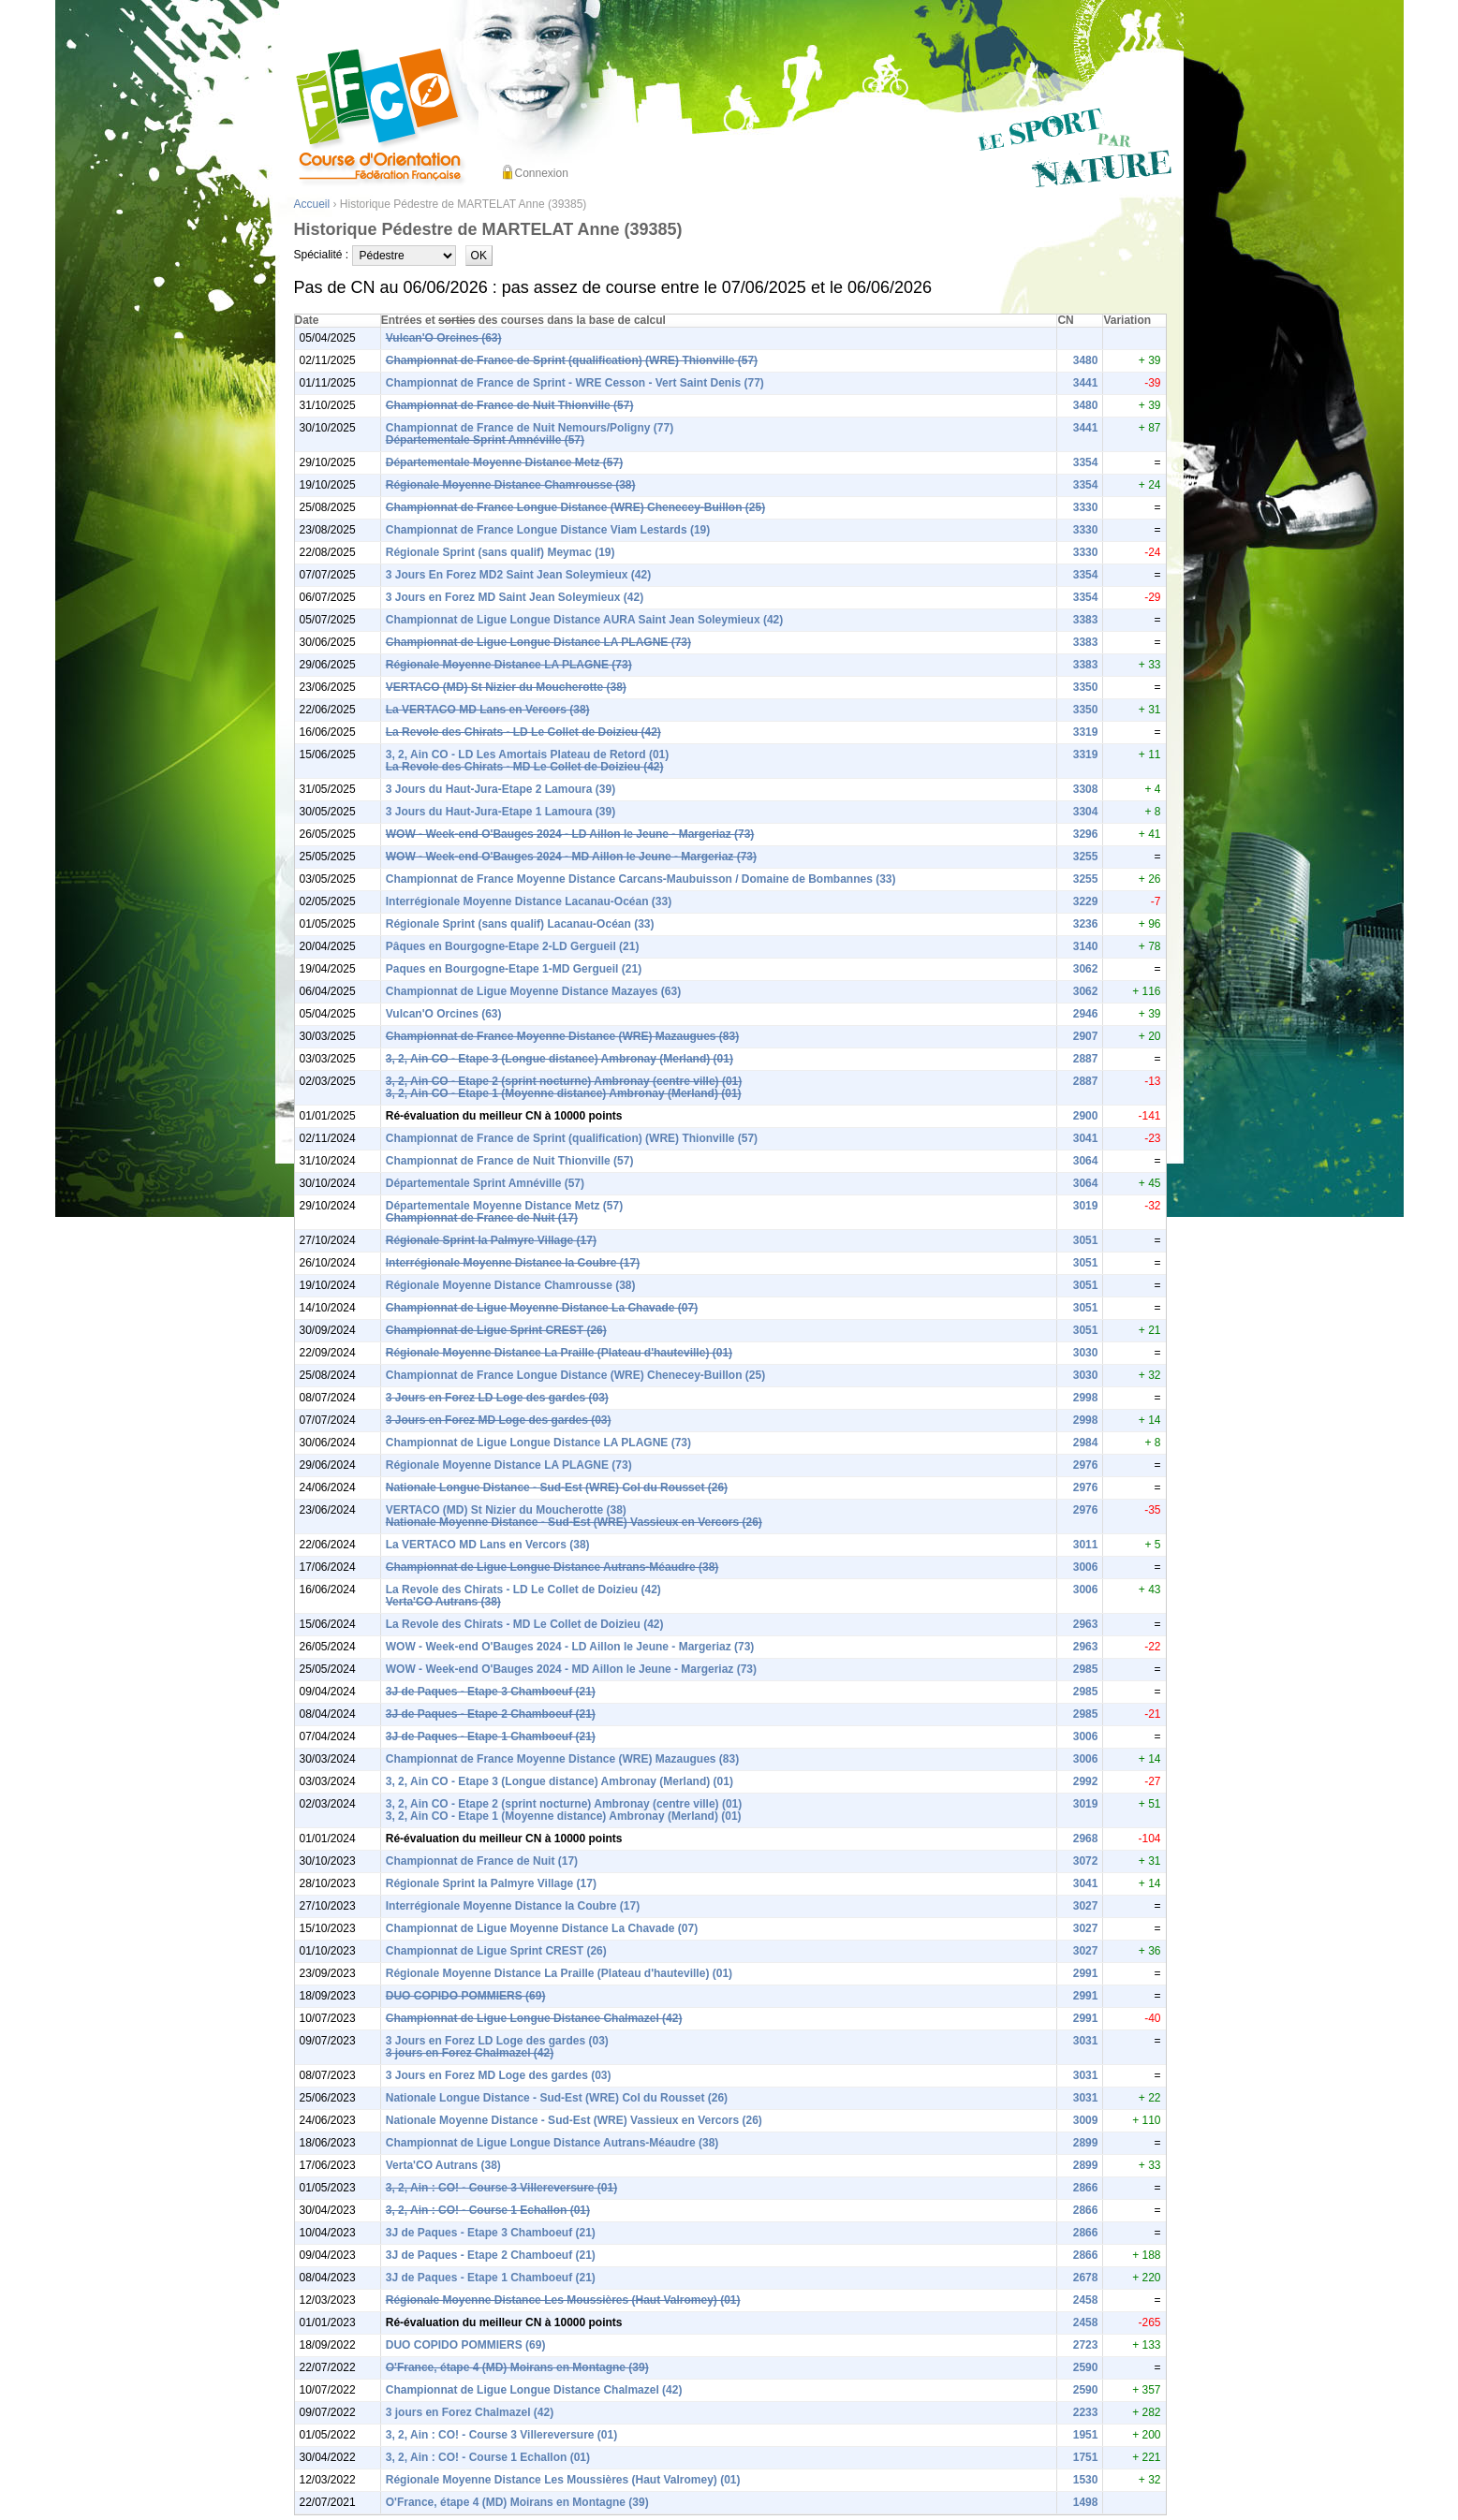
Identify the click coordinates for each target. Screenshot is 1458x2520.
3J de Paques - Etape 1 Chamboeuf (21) (491, 1736)
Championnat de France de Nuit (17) (482, 1217)
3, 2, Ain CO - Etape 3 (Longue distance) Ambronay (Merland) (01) (559, 1058)
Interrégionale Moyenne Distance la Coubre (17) (513, 1262)
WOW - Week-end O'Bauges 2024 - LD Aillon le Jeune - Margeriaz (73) (570, 834)
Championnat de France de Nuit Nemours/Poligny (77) (529, 427)
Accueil (312, 204)
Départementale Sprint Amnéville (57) (485, 440)
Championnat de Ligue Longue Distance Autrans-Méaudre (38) (552, 1567)
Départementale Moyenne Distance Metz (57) (504, 462)
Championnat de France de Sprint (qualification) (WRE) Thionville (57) (572, 360)
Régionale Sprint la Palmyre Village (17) (491, 1240)
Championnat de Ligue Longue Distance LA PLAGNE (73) (538, 642)
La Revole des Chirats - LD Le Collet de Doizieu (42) (523, 732)
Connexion (541, 173)
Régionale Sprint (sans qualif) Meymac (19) (500, 552)
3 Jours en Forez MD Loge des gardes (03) (498, 1420)
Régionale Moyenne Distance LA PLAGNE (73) (509, 664)
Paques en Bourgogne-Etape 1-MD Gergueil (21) (513, 968)
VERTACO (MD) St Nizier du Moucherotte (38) (506, 687)
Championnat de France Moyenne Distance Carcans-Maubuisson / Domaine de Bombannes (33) (641, 879)
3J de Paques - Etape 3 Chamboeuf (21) (491, 1691)
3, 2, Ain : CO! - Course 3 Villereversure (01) (501, 2187)
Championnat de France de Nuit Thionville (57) (510, 405)
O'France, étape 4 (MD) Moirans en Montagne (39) (517, 2367)
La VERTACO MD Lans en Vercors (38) (488, 709)
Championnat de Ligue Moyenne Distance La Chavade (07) (542, 1307)
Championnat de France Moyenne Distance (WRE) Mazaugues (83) (562, 1036)
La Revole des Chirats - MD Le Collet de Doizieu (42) (525, 766)
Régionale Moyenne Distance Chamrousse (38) (511, 484)
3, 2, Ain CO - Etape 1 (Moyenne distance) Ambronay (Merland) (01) (564, 1093)
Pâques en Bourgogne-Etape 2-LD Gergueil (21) (513, 946)
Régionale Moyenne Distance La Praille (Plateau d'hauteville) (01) (559, 1352)
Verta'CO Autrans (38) (443, 1601)
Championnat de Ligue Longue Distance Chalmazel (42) (534, 2018)
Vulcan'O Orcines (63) (444, 337)
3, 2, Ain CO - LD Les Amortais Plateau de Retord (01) (528, 754)
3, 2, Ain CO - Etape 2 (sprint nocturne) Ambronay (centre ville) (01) (564, 1081)
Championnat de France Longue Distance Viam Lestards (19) (548, 529)
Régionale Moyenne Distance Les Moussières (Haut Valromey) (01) (563, 2300)
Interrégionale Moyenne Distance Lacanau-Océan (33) (528, 901)
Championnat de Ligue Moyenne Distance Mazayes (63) (533, 991)
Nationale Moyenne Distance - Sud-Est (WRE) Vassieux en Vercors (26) (574, 1522)
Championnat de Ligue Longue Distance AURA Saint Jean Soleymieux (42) (585, 619)
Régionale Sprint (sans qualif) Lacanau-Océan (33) (520, 923)
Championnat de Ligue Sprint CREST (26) (496, 1330)
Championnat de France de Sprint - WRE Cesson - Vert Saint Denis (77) (575, 382)
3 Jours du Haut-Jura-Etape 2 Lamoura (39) (500, 789)
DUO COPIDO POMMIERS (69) (466, 1995)
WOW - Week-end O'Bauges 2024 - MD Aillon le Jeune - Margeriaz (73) (571, 856)
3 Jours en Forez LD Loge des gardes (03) (497, 1397)
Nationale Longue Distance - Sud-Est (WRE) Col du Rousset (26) (557, 1487)
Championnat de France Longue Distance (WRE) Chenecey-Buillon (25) (575, 507)
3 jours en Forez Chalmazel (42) (469, 2052)
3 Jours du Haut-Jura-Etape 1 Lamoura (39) (500, 811)
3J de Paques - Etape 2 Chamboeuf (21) (491, 1714)
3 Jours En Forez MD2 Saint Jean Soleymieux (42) (518, 574)
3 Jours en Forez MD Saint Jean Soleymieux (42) (514, 597)
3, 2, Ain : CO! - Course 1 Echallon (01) (488, 2210)
